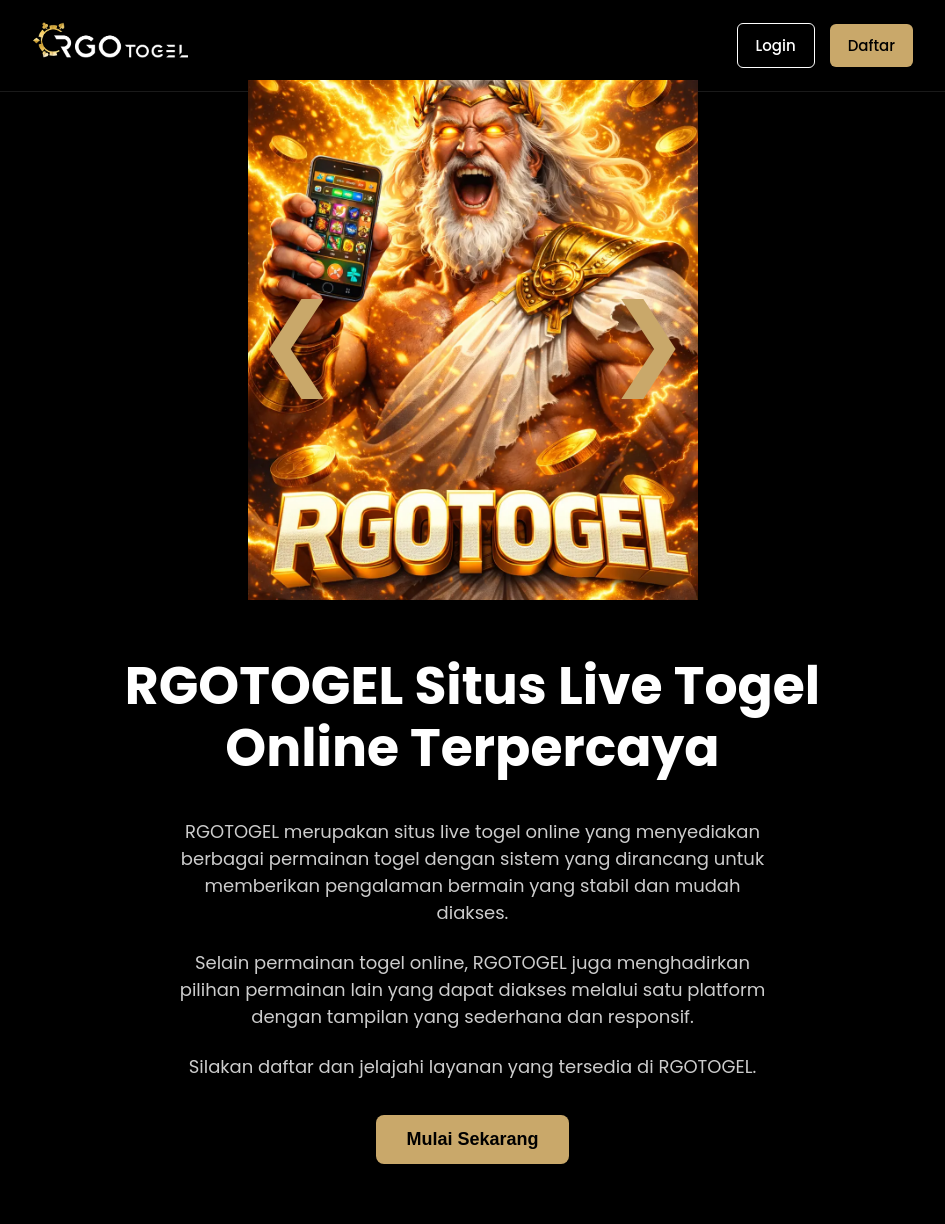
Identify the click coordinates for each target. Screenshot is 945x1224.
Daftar (871, 45)
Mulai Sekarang (472, 1139)
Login (776, 45)
